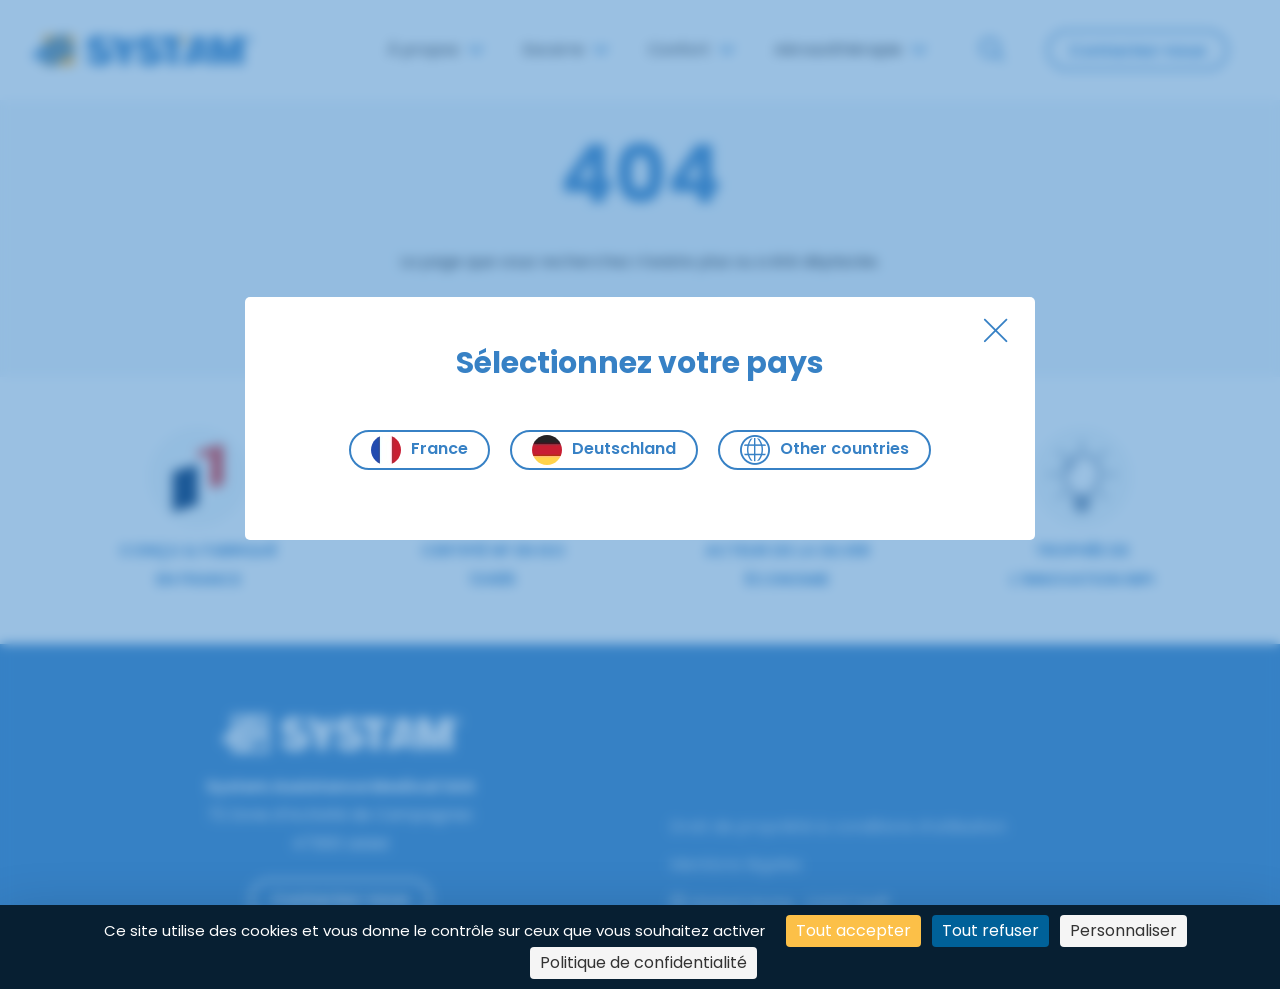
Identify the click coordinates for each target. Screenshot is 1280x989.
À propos (435, 49)
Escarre (565, 49)
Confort (691, 49)
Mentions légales (736, 864)
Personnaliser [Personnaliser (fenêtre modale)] (1123, 930)
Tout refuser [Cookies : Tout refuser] (990, 930)
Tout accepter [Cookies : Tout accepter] (853, 930)
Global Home (731, 903)
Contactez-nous (1137, 50)
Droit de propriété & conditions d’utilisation (838, 826)
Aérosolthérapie (850, 49)
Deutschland (604, 450)
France (419, 450)
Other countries (824, 450)
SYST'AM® (852, 903)
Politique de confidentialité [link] (643, 962)
